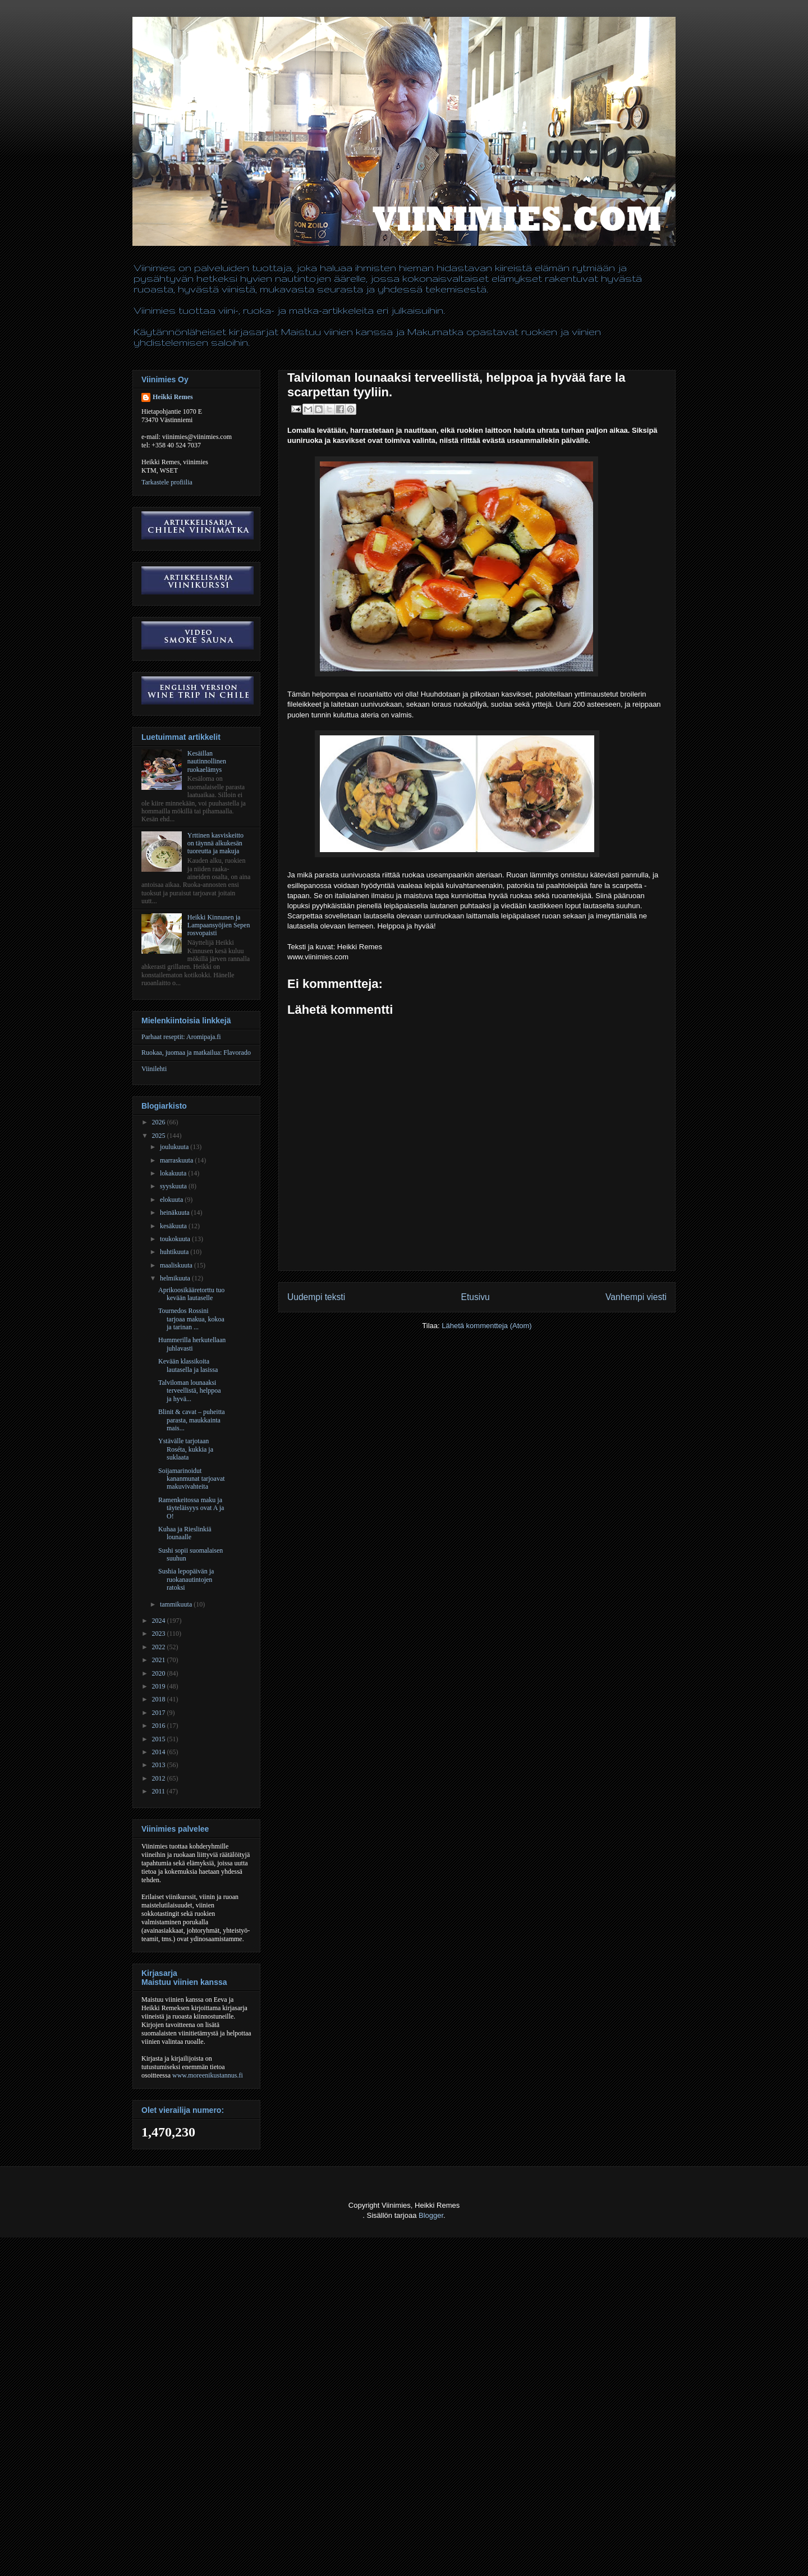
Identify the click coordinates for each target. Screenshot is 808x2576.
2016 (159, 1725)
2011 (159, 1791)
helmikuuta (176, 1278)
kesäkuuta (174, 1226)
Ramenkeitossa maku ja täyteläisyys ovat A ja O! (191, 1508)
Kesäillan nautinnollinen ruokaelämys (206, 761)
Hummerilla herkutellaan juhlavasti (192, 1344)
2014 (159, 1752)
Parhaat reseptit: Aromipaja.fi (181, 1037)
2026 (159, 1122)
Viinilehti (154, 1069)
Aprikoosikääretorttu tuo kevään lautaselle (191, 1294)
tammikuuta (177, 1604)
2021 (159, 1660)
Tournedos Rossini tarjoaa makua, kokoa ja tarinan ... (191, 1319)
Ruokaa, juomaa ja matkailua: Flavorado (196, 1052)
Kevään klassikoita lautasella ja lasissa (188, 1365)
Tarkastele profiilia (166, 482)
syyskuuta (174, 1186)
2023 (159, 1633)
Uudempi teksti (316, 1297)
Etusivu (475, 1297)
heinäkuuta (175, 1212)
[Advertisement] (204, 2548)
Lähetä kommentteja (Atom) (486, 1325)
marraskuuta (177, 1160)
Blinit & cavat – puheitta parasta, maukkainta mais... (191, 1420)
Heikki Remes (173, 397)
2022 (159, 1647)
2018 (159, 1699)
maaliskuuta (177, 1265)
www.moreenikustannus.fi (207, 2075)
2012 (159, 1778)
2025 (159, 1136)
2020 (159, 1673)
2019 (159, 1686)
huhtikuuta (175, 1252)
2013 (159, 1765)
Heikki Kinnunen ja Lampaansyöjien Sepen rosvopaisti (218, 925)
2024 (159, 1621)
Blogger (431, 2215)
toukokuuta (176, 1239)
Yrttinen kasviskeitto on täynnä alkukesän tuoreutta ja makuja (215, 843)
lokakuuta (174, 1173)
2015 (159, 1739)
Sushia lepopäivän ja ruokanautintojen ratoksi (186, 1579)
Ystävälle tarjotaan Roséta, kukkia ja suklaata (185, 1449)
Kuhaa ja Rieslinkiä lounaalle (185, 1533)
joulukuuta (175, 1147)
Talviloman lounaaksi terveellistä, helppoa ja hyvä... (189, 1391)
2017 (159, 1713)
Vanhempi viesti (636, 1297)
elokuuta (172, 1200)
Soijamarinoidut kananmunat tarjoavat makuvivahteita (191, 1479)
